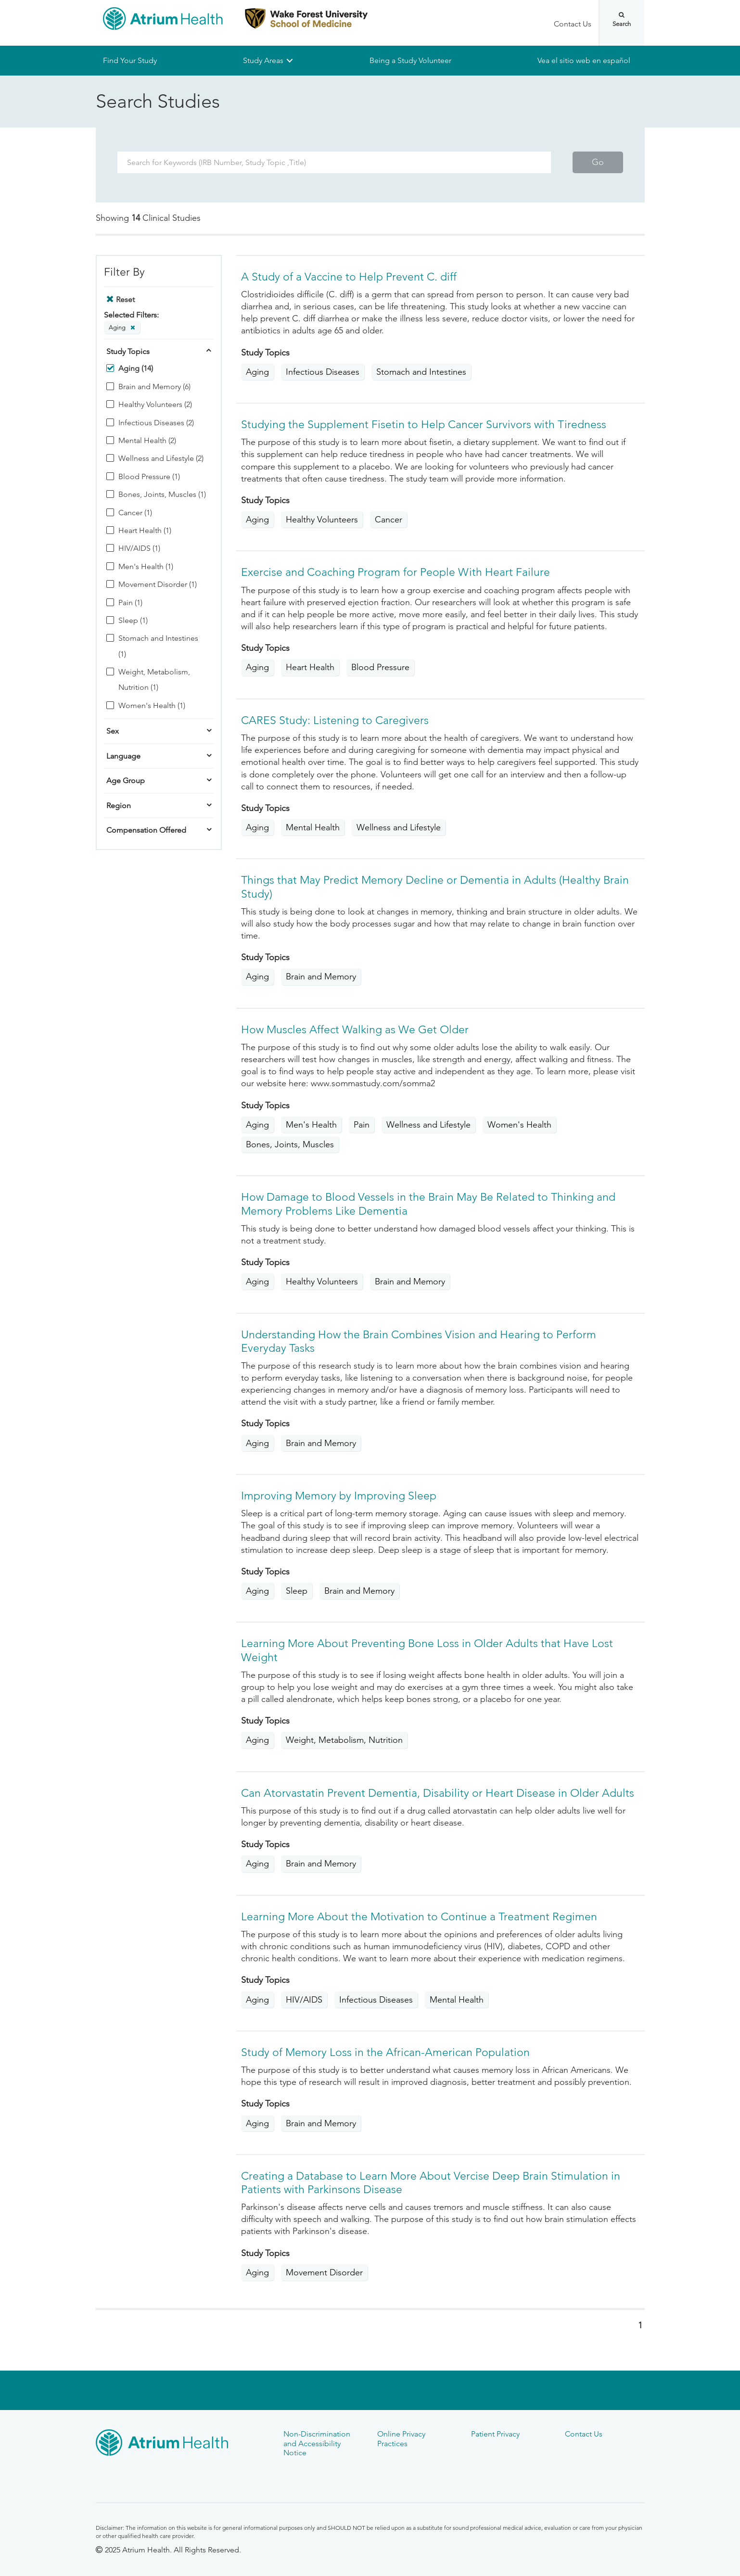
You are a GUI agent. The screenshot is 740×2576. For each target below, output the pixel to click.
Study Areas (263, 60)
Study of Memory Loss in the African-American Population (385, 2052)
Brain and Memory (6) (154, 386)
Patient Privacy (495, 2433)
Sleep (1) (133, 620)
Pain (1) (130, 602)
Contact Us (572, 23)
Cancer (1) (135, 512)
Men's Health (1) (145, 566)
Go (598, 162)
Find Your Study (130, 60)
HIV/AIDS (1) (139, 548)
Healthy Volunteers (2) (155, 404)
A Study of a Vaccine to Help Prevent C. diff (349, 276)
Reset (125, 299)
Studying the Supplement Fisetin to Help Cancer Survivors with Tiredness (423, 424)
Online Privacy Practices (401, 2438)
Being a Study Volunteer (410, 60)
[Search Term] (334, 162)
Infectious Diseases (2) (156, 422)
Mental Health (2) (147, 440)
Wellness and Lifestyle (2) (161, 458)
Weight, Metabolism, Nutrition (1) (154, 679)
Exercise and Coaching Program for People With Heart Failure (395, 572)
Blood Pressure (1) (149, 476)
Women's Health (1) (151, 705)
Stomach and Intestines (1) (158, 646)
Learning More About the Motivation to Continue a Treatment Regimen (419, 1916)
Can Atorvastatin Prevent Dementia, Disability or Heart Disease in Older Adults (437, 1793)
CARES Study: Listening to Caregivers (335, 720)
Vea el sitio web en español (583, 60)
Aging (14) (135, 368)
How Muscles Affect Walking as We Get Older (355, 1029)
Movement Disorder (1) (157, 584)
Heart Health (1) (144, 530)
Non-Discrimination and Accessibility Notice (316, 2443)
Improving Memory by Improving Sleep (338, 1495)
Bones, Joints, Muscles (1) (162, 494)
